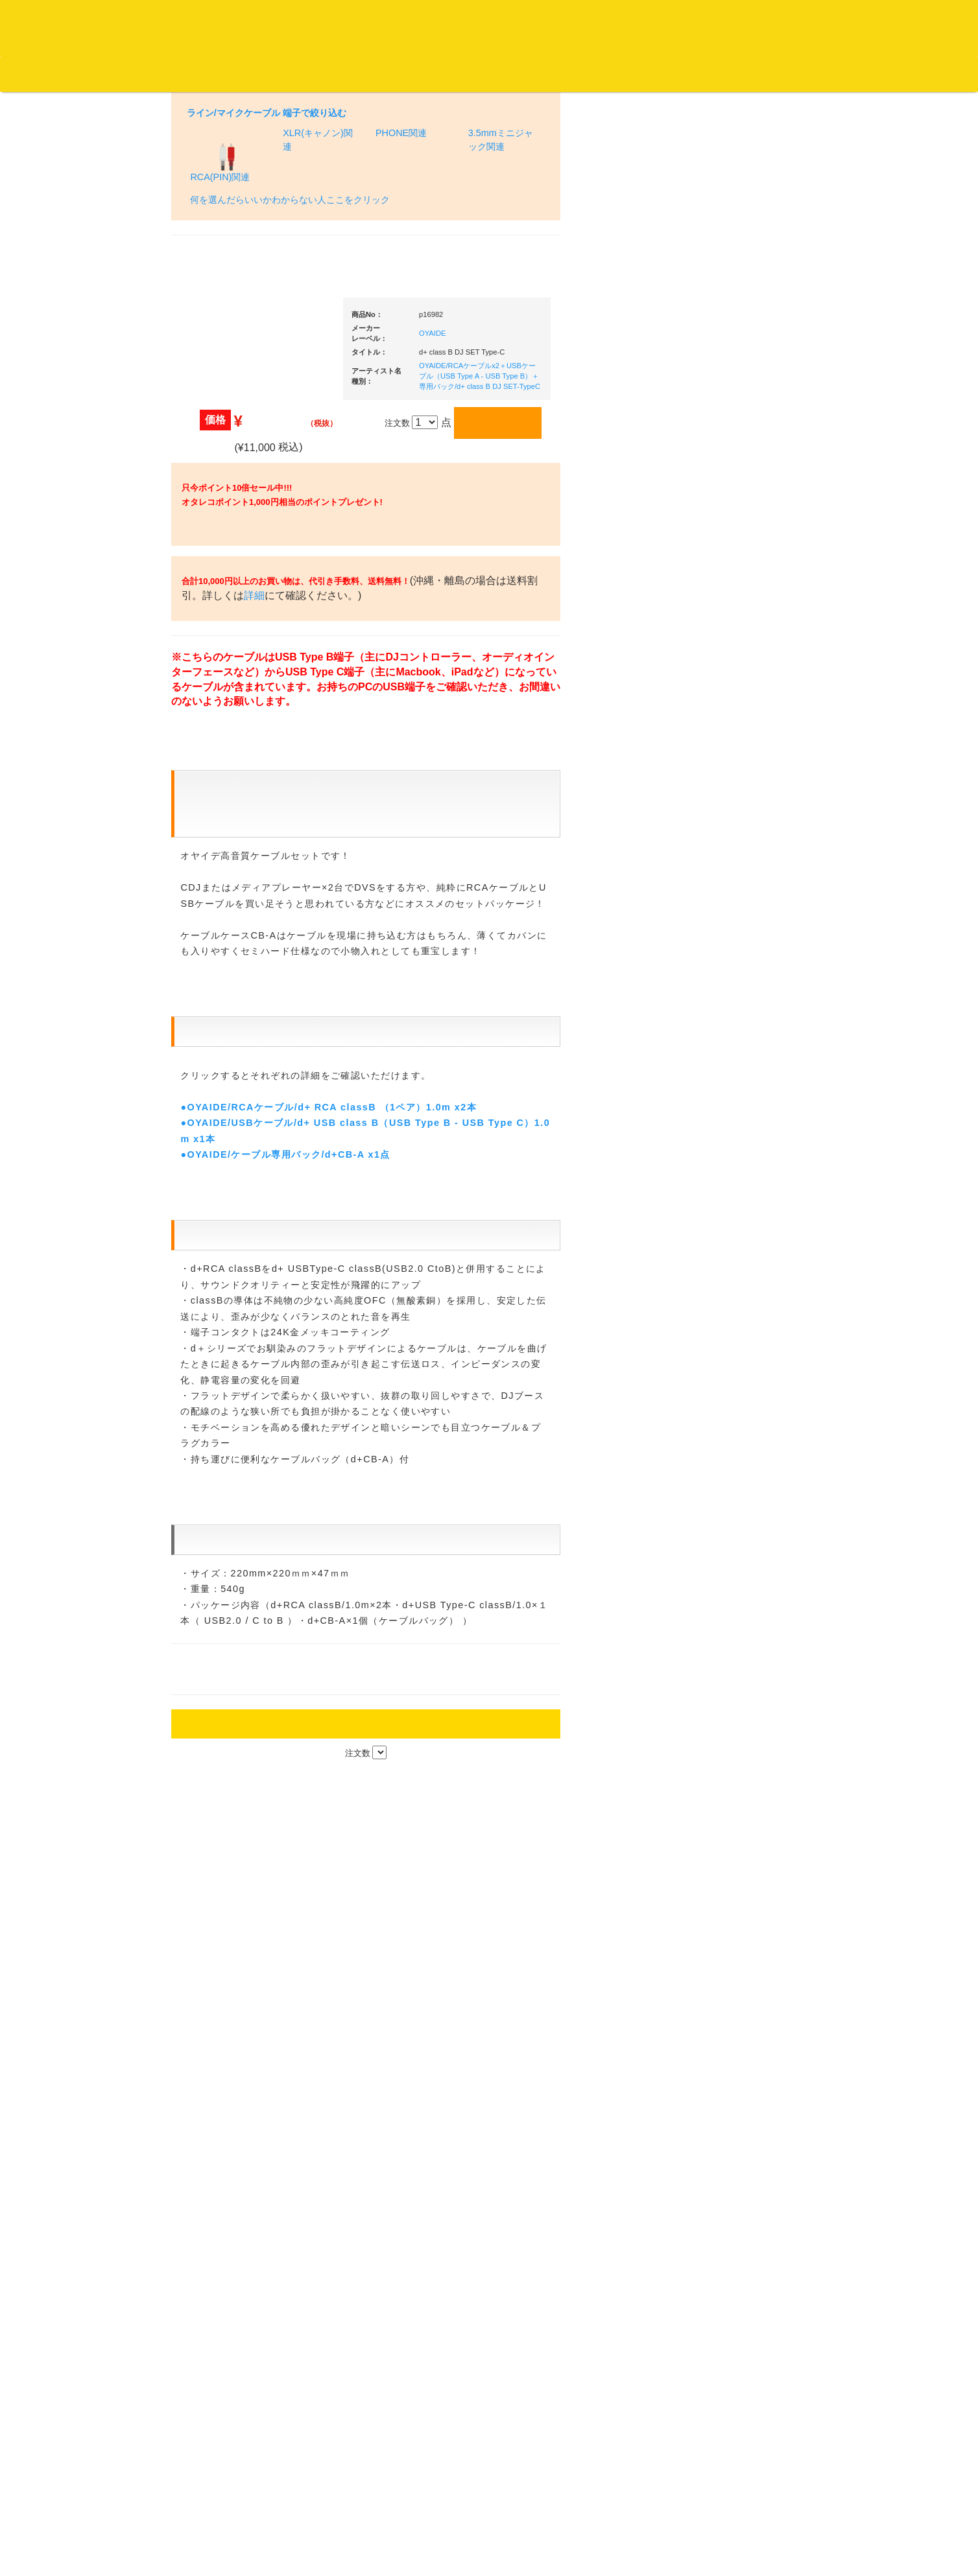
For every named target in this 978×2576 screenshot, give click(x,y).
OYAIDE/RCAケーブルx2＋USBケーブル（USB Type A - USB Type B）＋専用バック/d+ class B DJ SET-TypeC (479, 287)
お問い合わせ (271, 73)
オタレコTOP (30, 73)
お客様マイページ (499, 74)
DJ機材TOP (89, 73)
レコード (783, 73)
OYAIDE (432, 244)
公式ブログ (210, 73)
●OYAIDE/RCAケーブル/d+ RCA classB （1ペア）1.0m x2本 (328, 1810)
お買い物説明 (150, 73)
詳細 (295, 618)
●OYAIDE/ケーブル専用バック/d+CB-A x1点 (285, 1858)
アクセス (384, 2518)
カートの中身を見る (402, 74)
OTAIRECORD (484, 2553)
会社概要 (327, 73)
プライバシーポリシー (595, 2518)
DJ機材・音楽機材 (860, 73)
